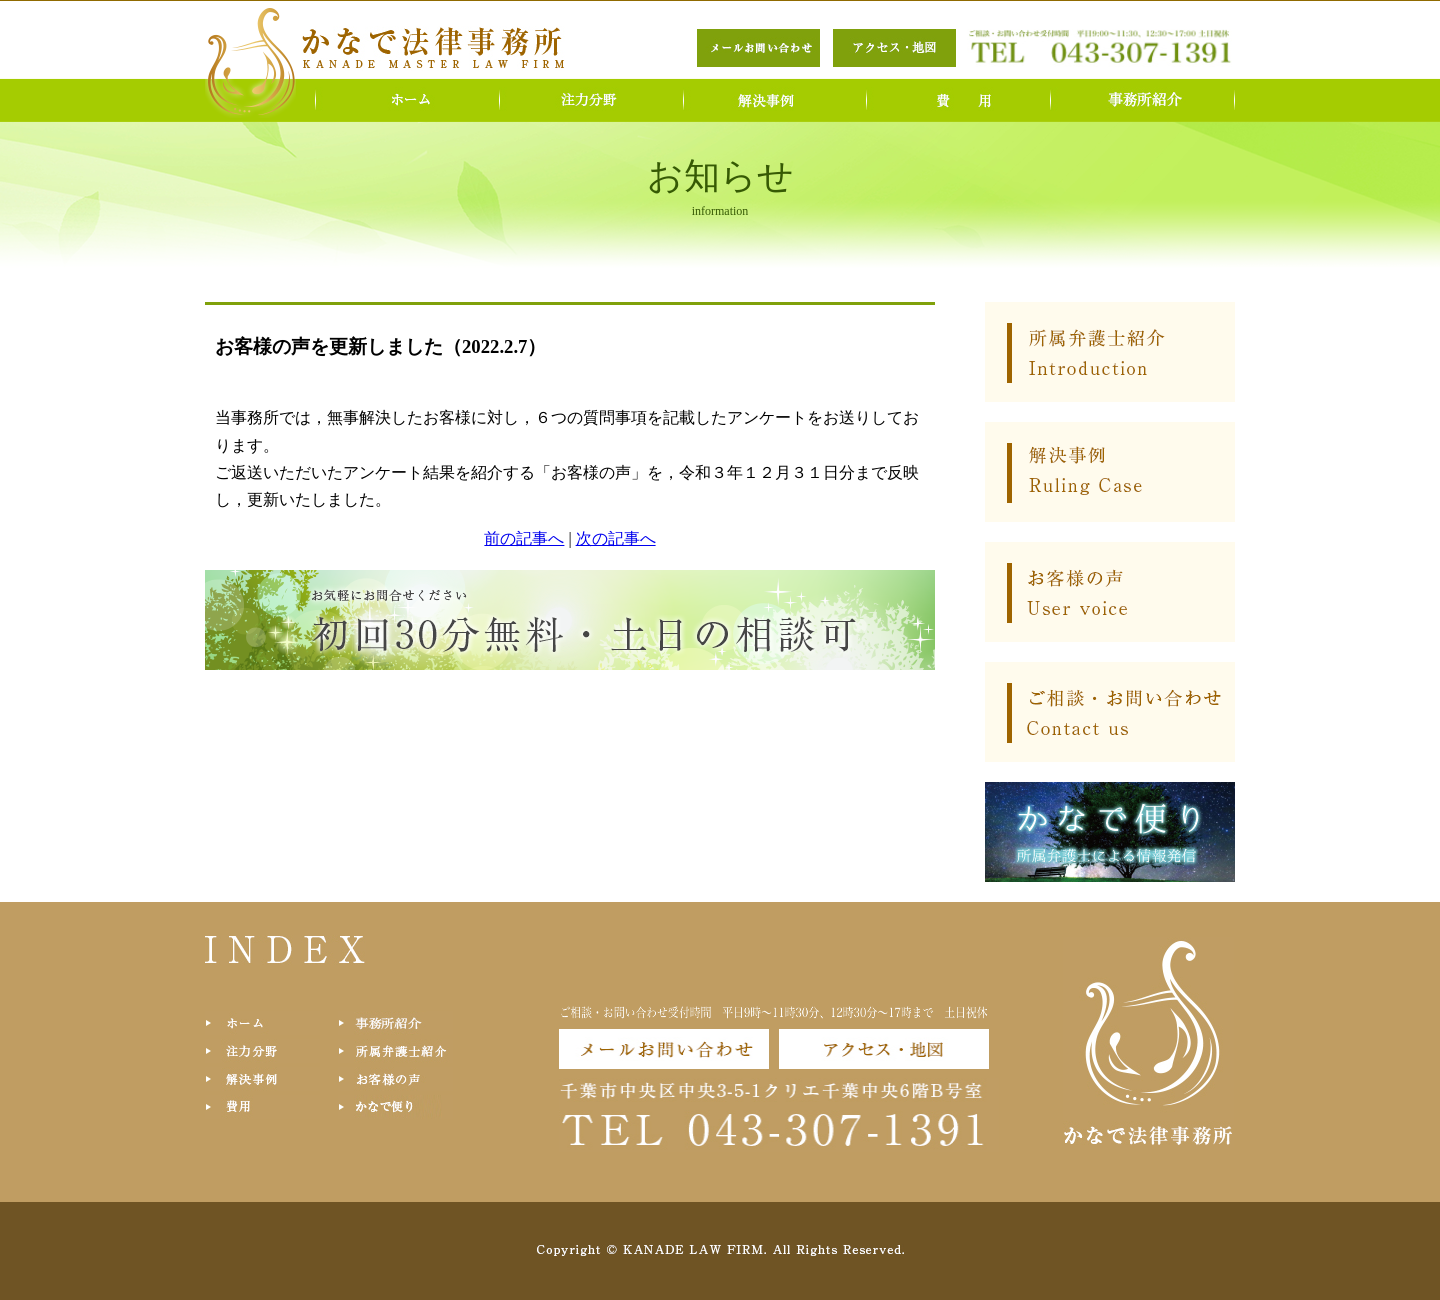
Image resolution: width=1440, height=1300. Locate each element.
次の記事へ (616, 538)
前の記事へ (524, 538)
